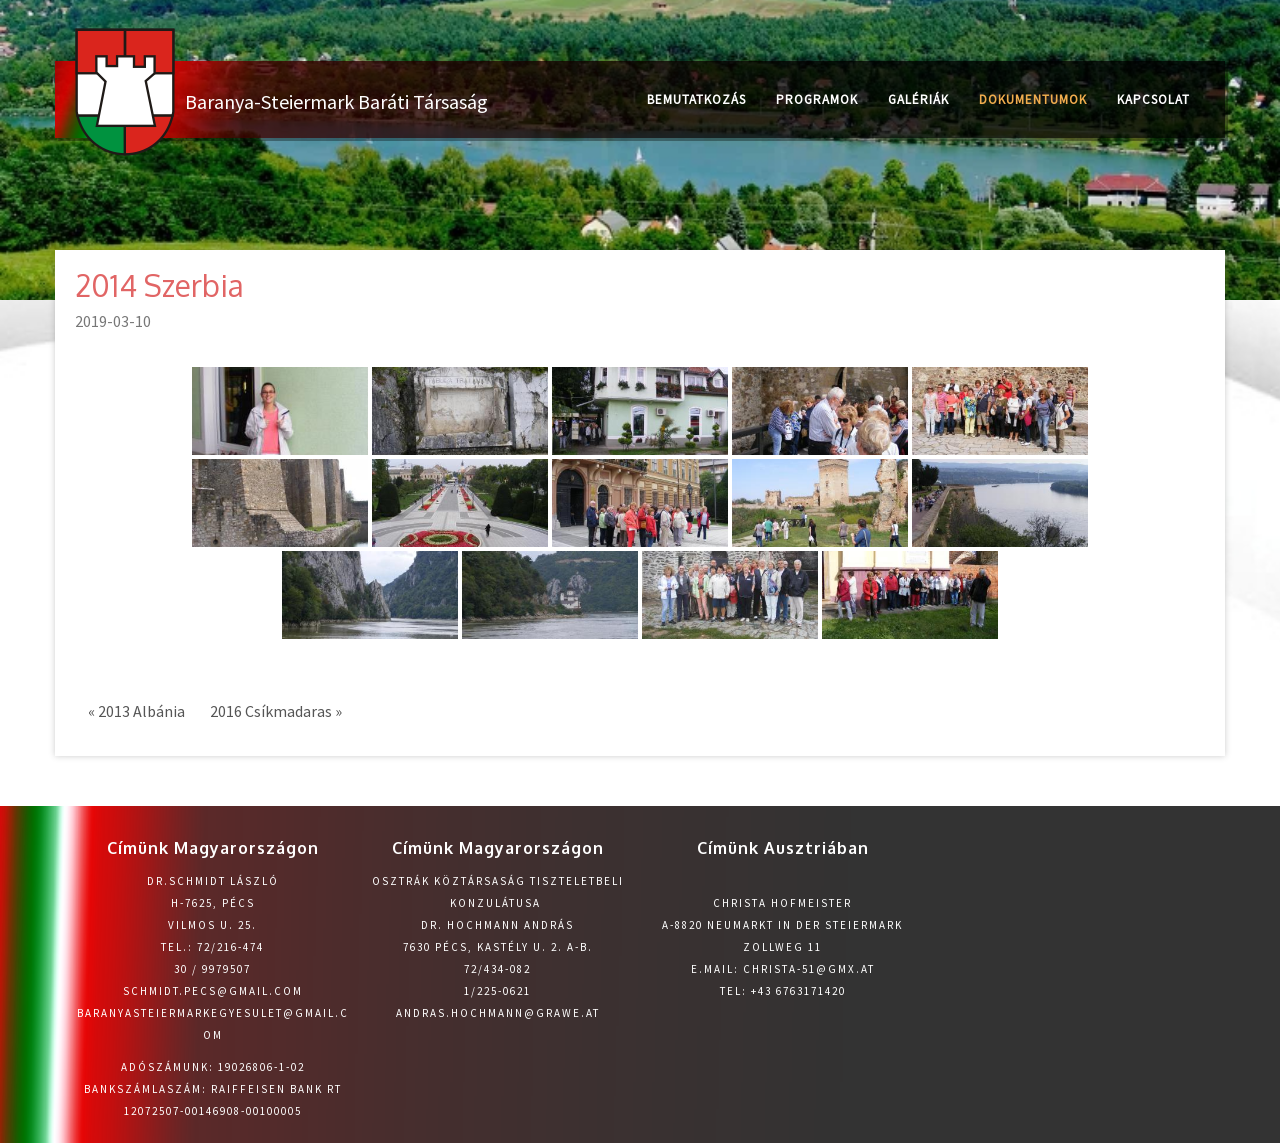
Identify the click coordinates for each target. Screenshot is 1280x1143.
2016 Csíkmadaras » (276, 711)
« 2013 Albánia (136, 711)
